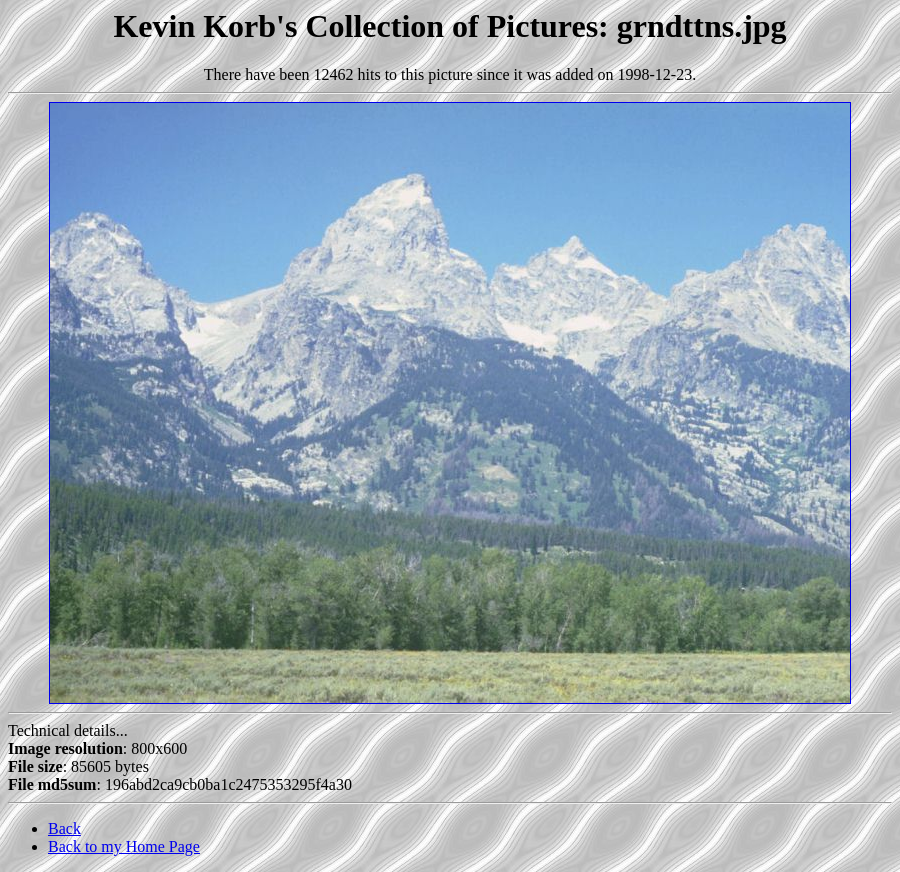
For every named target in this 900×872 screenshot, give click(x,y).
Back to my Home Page (124, 846)
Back (64, 828)
